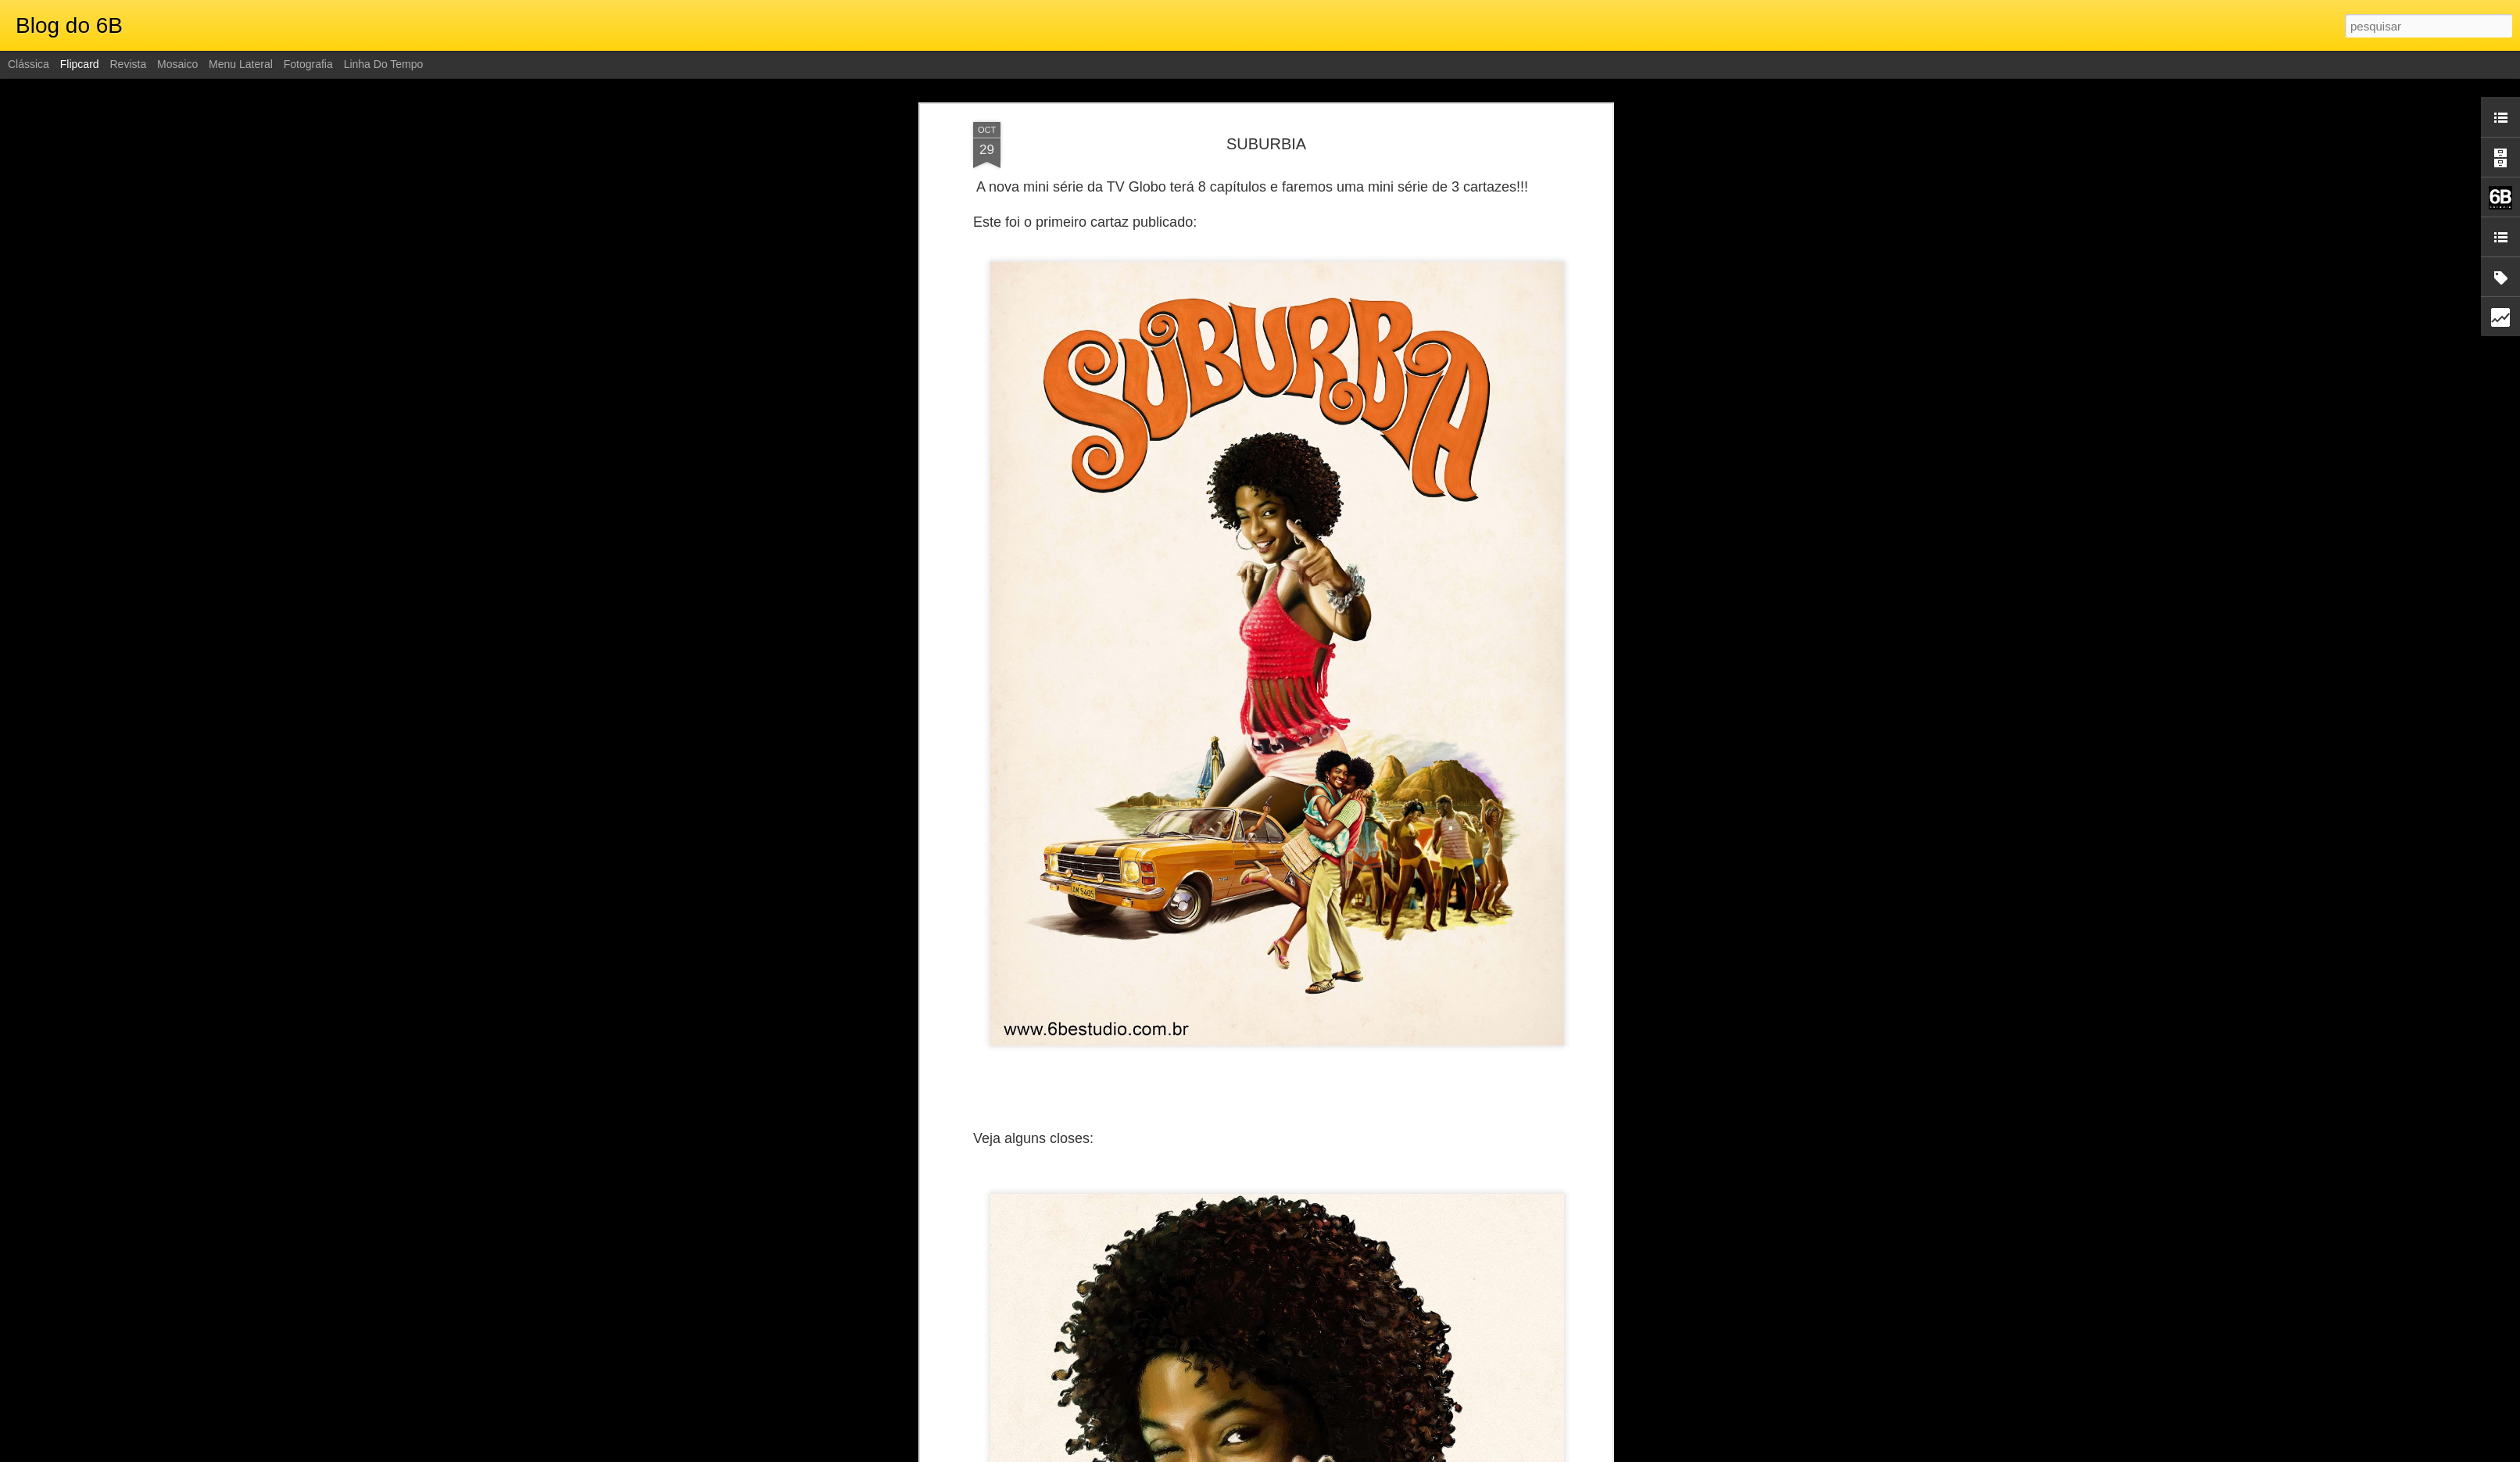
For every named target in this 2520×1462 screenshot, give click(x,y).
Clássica (28, 64)
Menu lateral (241, 64)
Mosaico (177, 64)
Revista (127, 64)
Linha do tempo (384, 64)
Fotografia (308, 64)
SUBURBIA (1266, 143)
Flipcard (79, 64)
